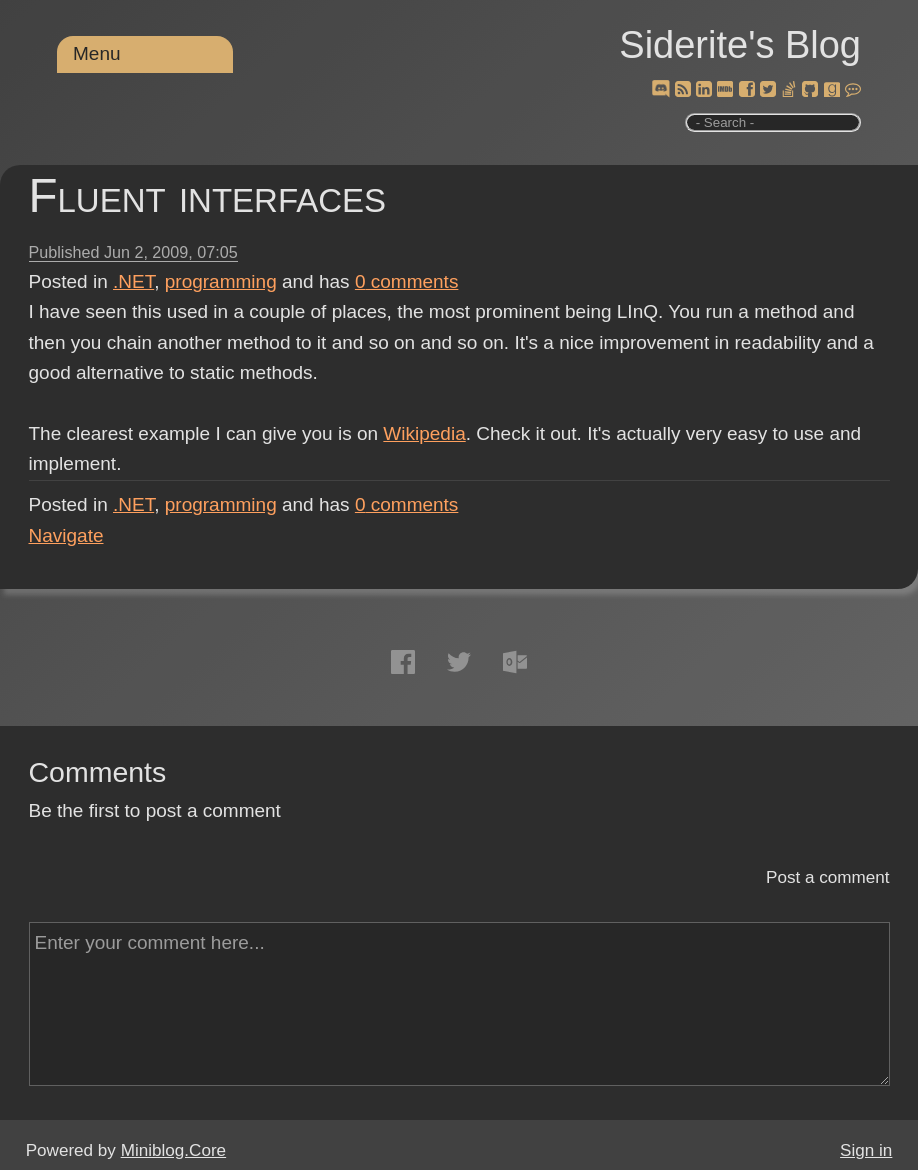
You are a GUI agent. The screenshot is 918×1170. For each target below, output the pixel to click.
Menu (97, 53)
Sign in (866, 1150)
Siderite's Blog (740, 45)
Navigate (66, 535)
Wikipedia (424, 433)
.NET (133, 281)
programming (221, 281)
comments (407, 281)
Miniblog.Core (173, 1150)
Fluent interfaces (208, 195)
